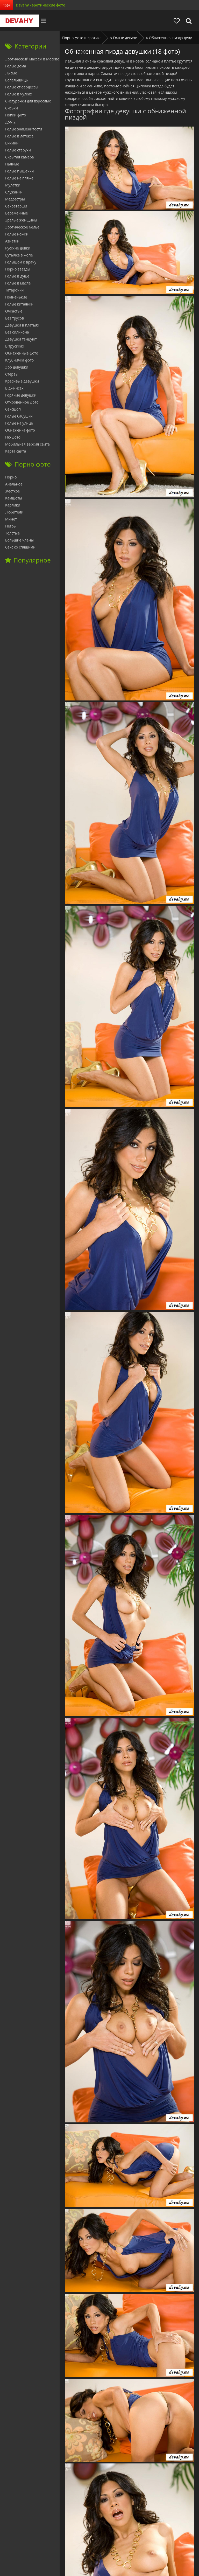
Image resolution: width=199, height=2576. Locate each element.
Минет (11, 519)
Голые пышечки (19, 171)
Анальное (14, 484)
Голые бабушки (19, 416)
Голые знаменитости (23, 129)
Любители (14, 512)
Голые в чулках (18, 94)
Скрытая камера (19, 157)
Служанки (14, 192)
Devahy (19, 20)
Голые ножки (17, 234)
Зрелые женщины (21, 220)
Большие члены (19, 540)
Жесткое (12, 491)
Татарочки (14, 290)
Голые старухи (18, 150)
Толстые (12, 533)
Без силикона (17, 332)
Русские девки (17, 248)
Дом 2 (10, 122)
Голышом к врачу (20, 262)
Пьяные (12, 164)
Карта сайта (15, 451)
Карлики (12, 505)
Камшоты (13, 498)
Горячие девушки (20, 395)
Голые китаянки (19, 304)
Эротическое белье (22, 227)
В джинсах (14, 388)
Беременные (16, 213)
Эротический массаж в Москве (32, 59)
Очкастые (13, 311)
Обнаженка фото (20, 430)
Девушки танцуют (21, 339)
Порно (11, 477)
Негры (11, 526)
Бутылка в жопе (19, 255)
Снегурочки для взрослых (28, 101)
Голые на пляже (19, 178)
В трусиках (14, 346)
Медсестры (15, 199)
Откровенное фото (22, 402)
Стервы (11, 374)
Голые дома (15, 66)
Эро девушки (16, 367)
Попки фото (15, 115)
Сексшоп (13, 409)
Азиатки (12, 241)
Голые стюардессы (21, 87)
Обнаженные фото (21, 353)
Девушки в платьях (22, 325)
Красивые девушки (22, 381)
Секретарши (16, 206)
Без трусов (14, 318)
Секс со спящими (20, 547)
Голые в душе (17, 276)
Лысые (11, 73)
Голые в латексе (19, 136)
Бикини (11, 143)
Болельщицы (17, 80)
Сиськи (11, 108)
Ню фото (12, 437)
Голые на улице (19, 423)
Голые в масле (18, 283)
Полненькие (16, 297)
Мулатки (12, 185)
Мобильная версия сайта (27, 444)
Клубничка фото (19, 360)
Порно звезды (17, 269)
